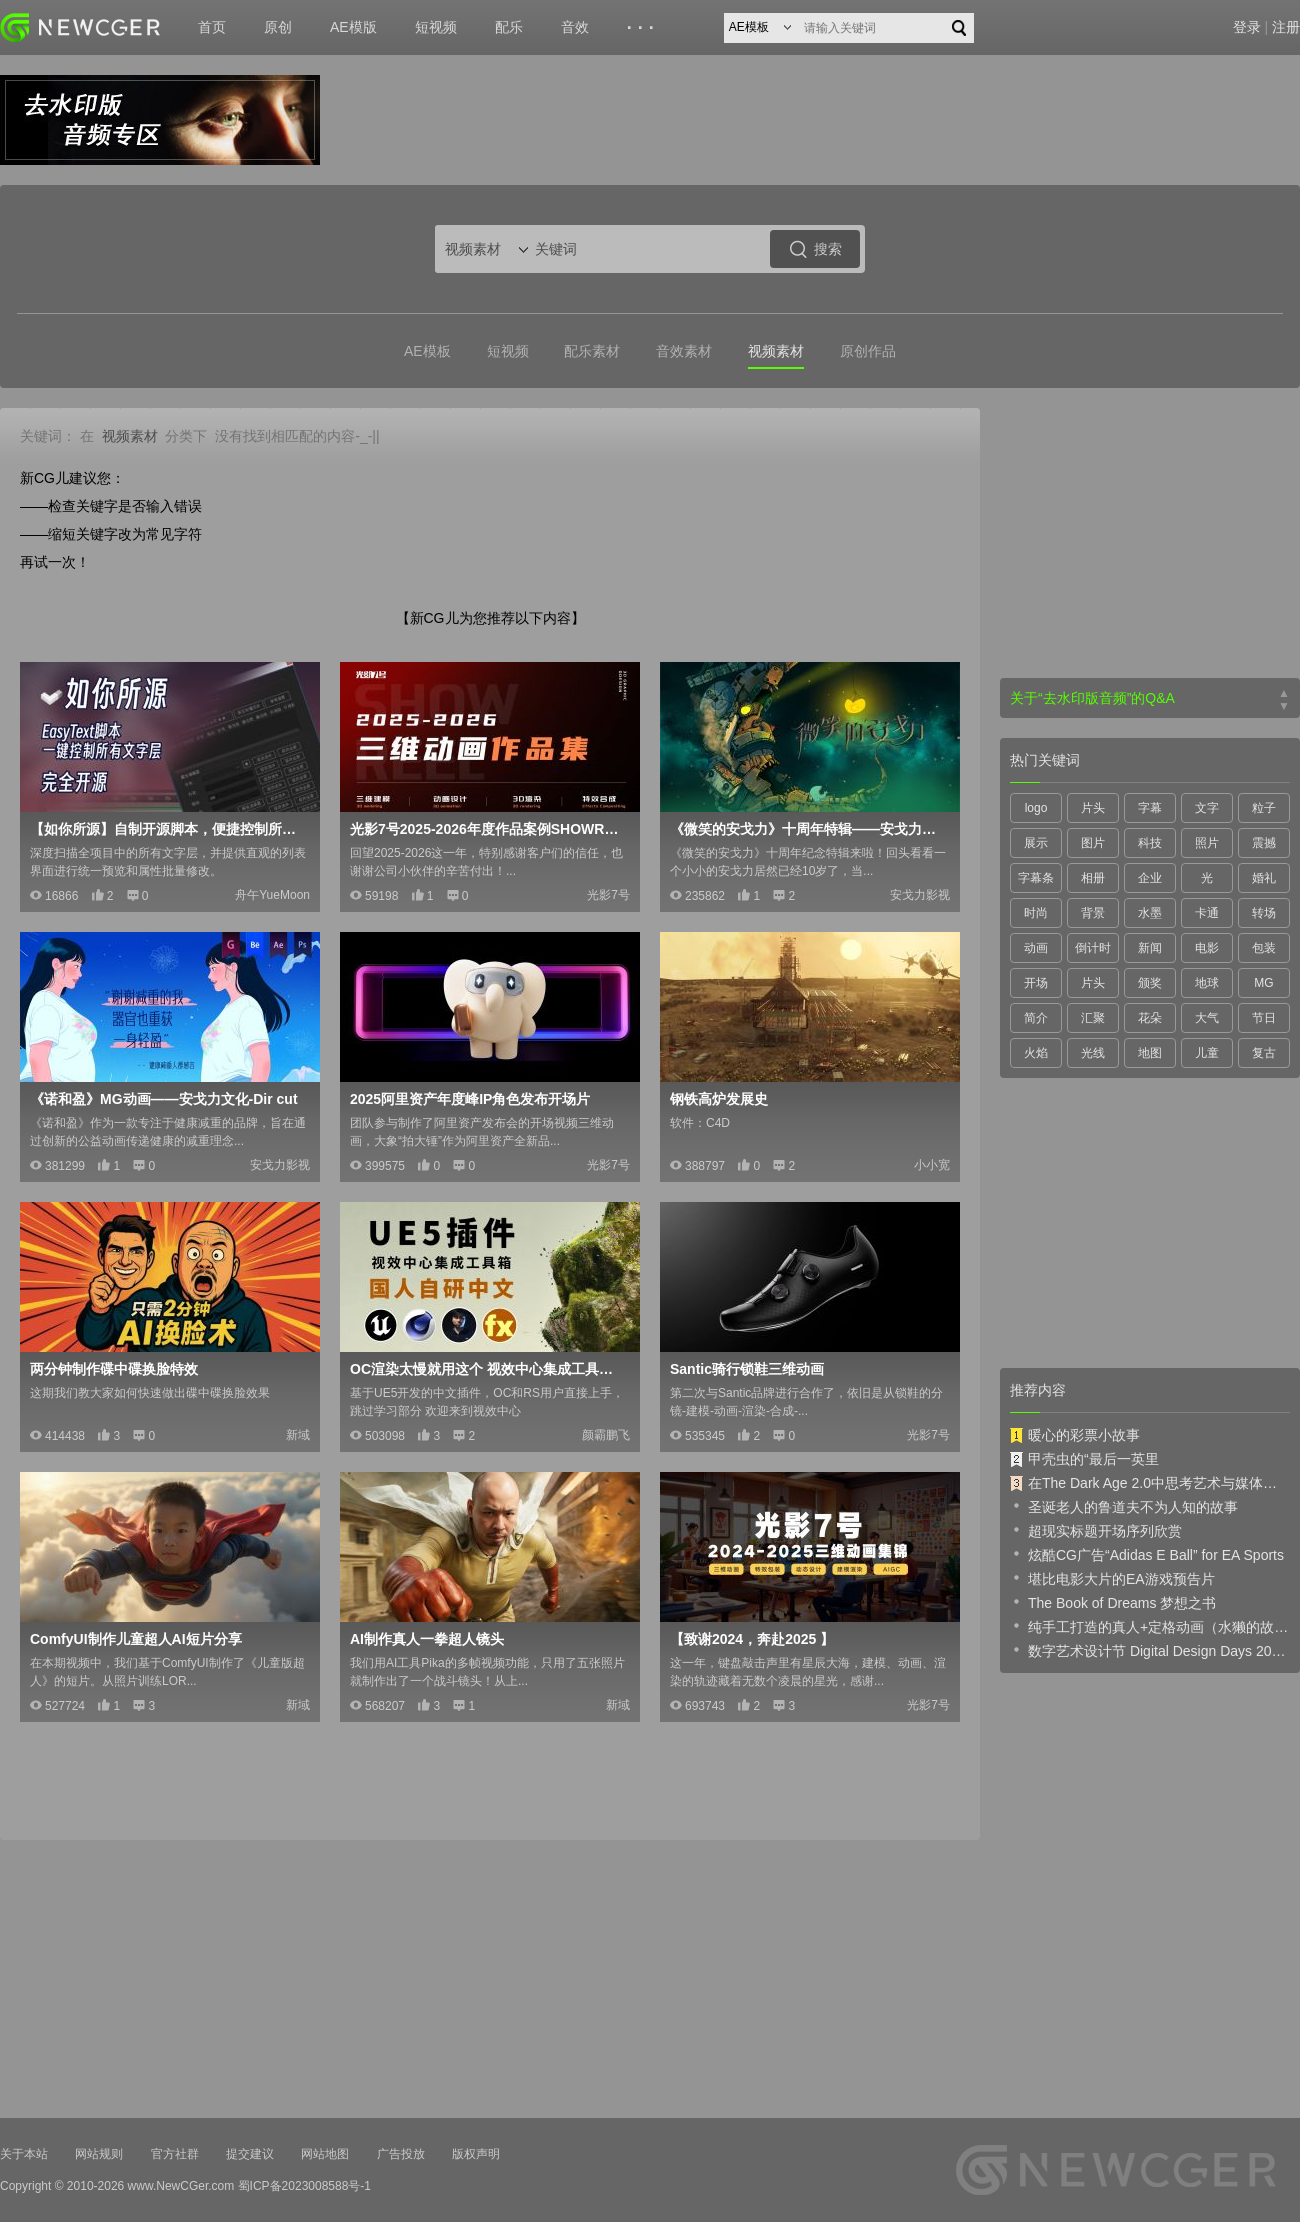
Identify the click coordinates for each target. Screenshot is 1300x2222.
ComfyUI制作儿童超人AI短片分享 (136, 1639)
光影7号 (608, 895)
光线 (1093, 1053)
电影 (1207, 948)
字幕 (1150, 808)
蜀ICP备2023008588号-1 (304, 2186)
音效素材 (684, 351)
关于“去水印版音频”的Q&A (1092, 698)
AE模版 (353, 27)
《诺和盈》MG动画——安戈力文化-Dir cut (164, 1099)
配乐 (509, 27)
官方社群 (175, 2154)
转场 (1264, 913)
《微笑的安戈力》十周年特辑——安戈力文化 (808, 829)
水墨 (1150, 913)
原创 (278, 27)
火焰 (1036, 1053)
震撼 (1264, 843)
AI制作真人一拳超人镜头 (427, 1639)
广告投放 (401, 2154)
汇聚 (1093, 1018)
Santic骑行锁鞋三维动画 (747, 1369)
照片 (1207, 843)
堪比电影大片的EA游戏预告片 (1112, 1578)
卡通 (1207, 913)
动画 (1036, 948)
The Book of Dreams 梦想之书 (1113, 1602)
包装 (1264, 948)
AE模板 (427, 351)
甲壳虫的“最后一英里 (1084, 1459)
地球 (1207, 983)
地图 (1150, 1053)
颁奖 (1150, 983)
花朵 (1150, 1018)
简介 (1036, 1018)
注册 (1286, 27)
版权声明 (476, 2154)
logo (1036, 808)
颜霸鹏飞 (606, 1435)
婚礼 (1264, 878)
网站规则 (99, 2154)
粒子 (1264, 808)
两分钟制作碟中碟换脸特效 (114, 1369)
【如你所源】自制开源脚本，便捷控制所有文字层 (168, 829)
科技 (1150, 843)
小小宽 (932, 1165)
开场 (1036, 983)
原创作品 (868, 351)
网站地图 (325, 2154)
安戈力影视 (920, 895)
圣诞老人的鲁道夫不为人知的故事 (1124, 1506)
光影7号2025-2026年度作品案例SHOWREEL (488, 829)
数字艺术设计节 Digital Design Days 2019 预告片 (1150, 1650)
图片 (1093, 843)
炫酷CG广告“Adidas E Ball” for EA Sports (1147, 1554)
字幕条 (1036, 878)
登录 (1247, 27)
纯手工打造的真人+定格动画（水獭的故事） (1150, 1626)
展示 (1036, 843)
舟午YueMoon (272, 895)
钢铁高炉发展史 (719, 1099)
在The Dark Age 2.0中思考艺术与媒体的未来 (1150, 1483)
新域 (298, 1435)
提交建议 (250, 2154)
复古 (1264, 1053)
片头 (1093, 808)
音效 (575, 27)
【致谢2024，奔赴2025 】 (752, 1639)
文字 (1207, 808)
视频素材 (776, 351)
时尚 (1036, 913)
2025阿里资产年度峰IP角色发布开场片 (470, 1099)
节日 (1264, 1018)
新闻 (1150, 948)
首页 (212, 27)
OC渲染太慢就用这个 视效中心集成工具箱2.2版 (488, 1369)
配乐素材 (592, 351)
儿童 (1207, 1053)
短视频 (436, 27)
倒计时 (1093, 948)
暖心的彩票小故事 (1075, 1435)
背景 (1093, 913)
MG (1263, 983)
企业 (1150, 878)
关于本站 (24, 2154)
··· (643, 28)
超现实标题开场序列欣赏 (1096, 1530)
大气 (1207, 1018)
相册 (1093, 878)
